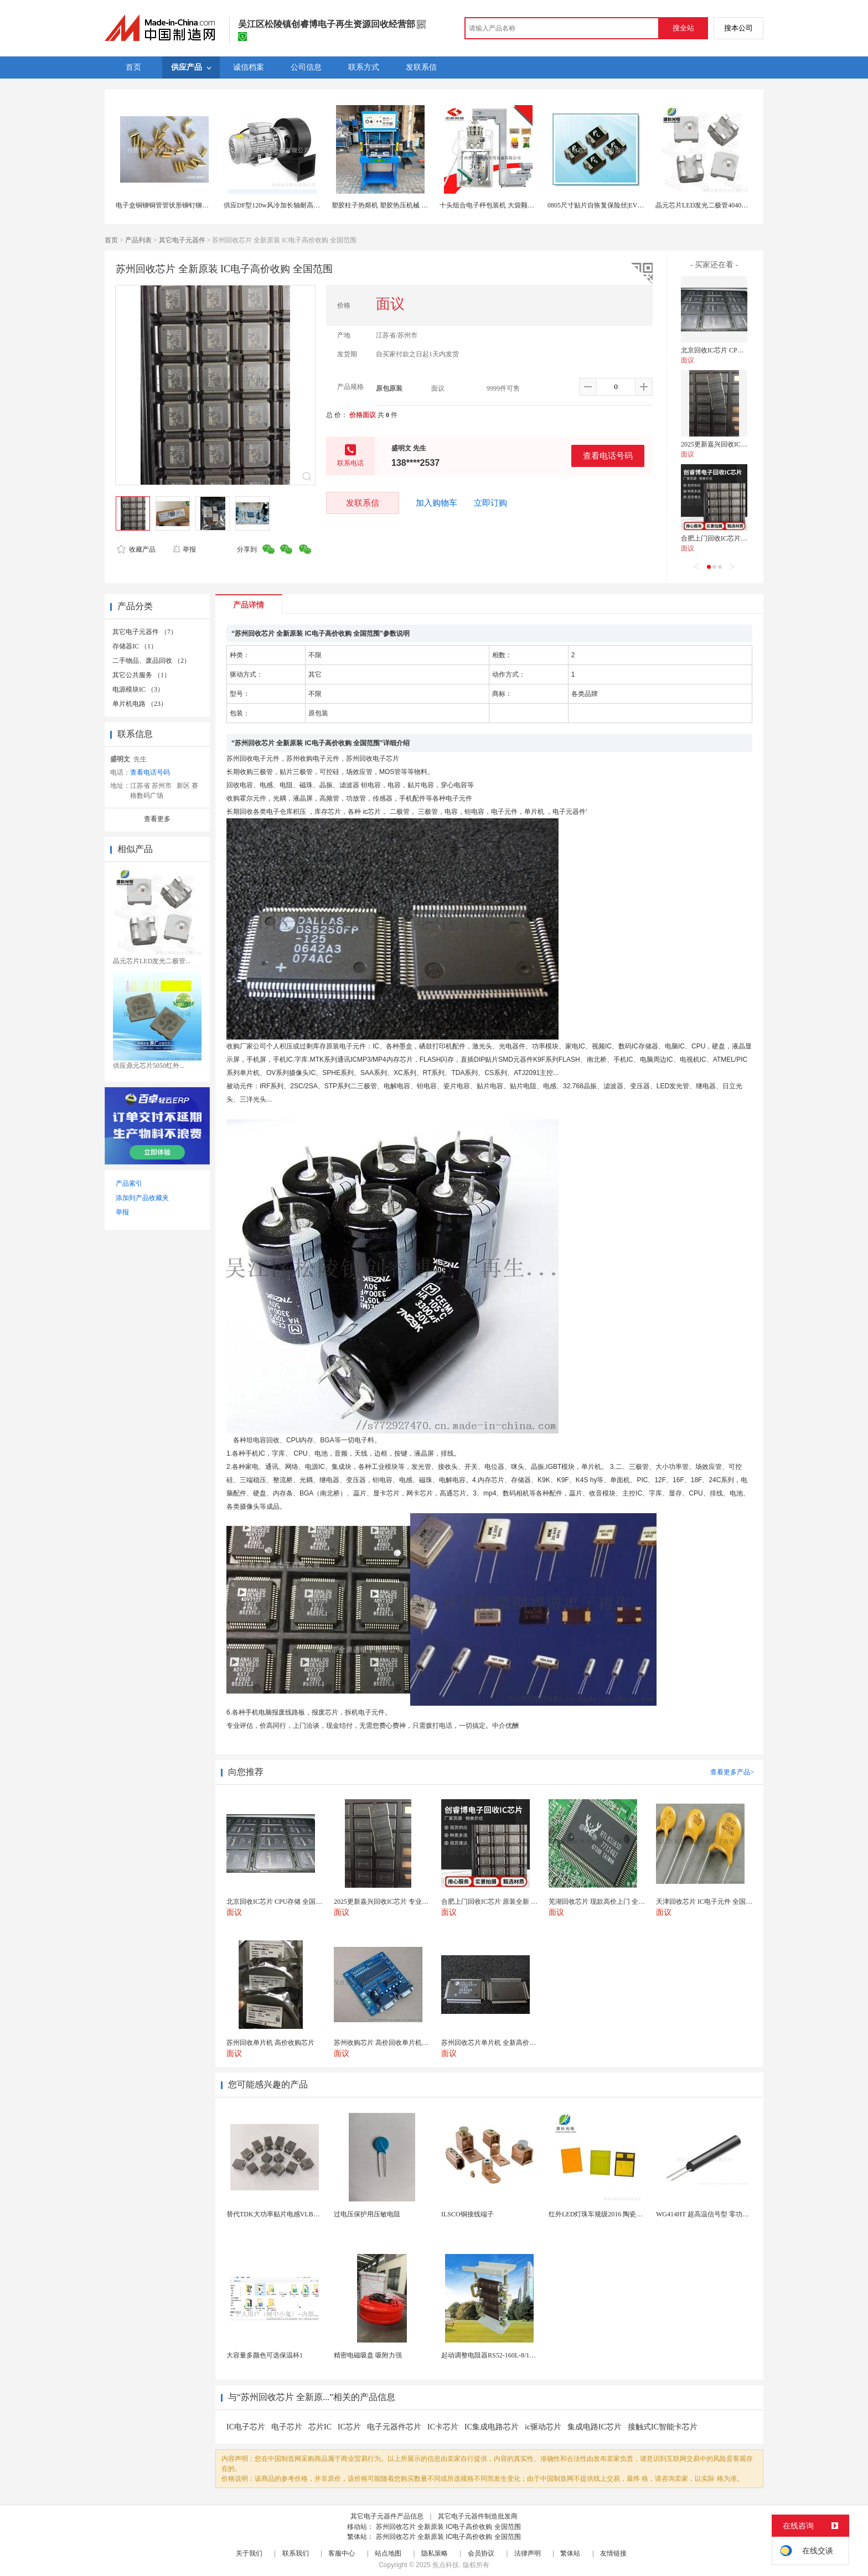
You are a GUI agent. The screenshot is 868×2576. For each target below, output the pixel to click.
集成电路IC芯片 (594, 2427)
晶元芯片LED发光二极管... (151, 961)
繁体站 (570, 2553)
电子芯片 (286, 2427)
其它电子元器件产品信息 (386, 2516)
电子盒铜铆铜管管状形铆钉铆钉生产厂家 (175, 205)
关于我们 (249, 2553)
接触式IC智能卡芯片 (663, 2427)
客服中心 (341, 2553)
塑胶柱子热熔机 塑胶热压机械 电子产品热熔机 (400, 205)
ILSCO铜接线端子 (467, 2214)
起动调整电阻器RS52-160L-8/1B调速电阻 (500, 2355)
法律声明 (527, 2553)
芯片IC (320, 2427)
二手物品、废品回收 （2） (151, 660)
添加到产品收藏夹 (142, 1198)
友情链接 (613, 2553)
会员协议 (481, 2553)
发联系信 (362, 502)
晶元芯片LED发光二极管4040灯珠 (705, 205)
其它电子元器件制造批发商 (478, 2516)
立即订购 (490, 502)
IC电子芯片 (245, 2427)
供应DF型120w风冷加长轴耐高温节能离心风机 (292, 205)
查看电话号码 (608, 455)
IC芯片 (349, 2427)
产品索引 (129, 1183)
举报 (184, 549)
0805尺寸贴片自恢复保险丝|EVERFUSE (604, 205)
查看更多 (157, 819)
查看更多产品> (732, 1772)
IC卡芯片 (442, 2427)
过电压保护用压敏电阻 (367, 2214)
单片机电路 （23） (139, 704)
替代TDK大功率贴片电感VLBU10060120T (287, 2214)
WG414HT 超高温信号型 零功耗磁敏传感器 (719, 2214)
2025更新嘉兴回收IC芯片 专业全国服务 (738, 444)
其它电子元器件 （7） (144, 632)
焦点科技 (445, 2565)
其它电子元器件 (182, 240)
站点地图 (388, 2553)
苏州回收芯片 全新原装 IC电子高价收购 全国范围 (448, 2527)
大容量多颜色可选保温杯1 (264, 2355)
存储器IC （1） (134, 646)
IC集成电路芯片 (491, 2427)
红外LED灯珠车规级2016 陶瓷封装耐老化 (609, 2214)
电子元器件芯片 (394, 2427)
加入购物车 (436, 502)
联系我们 (295, 2553)
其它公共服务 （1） (141, 675)
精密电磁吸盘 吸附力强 (368, 2355)
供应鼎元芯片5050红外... (148, 1065)
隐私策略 (434, 2553)
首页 (111, 240)
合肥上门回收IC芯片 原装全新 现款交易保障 (745, 538)
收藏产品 (136, 549)
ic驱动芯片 (543, 2427)
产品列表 (138, 240)
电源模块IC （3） (138, 689)
